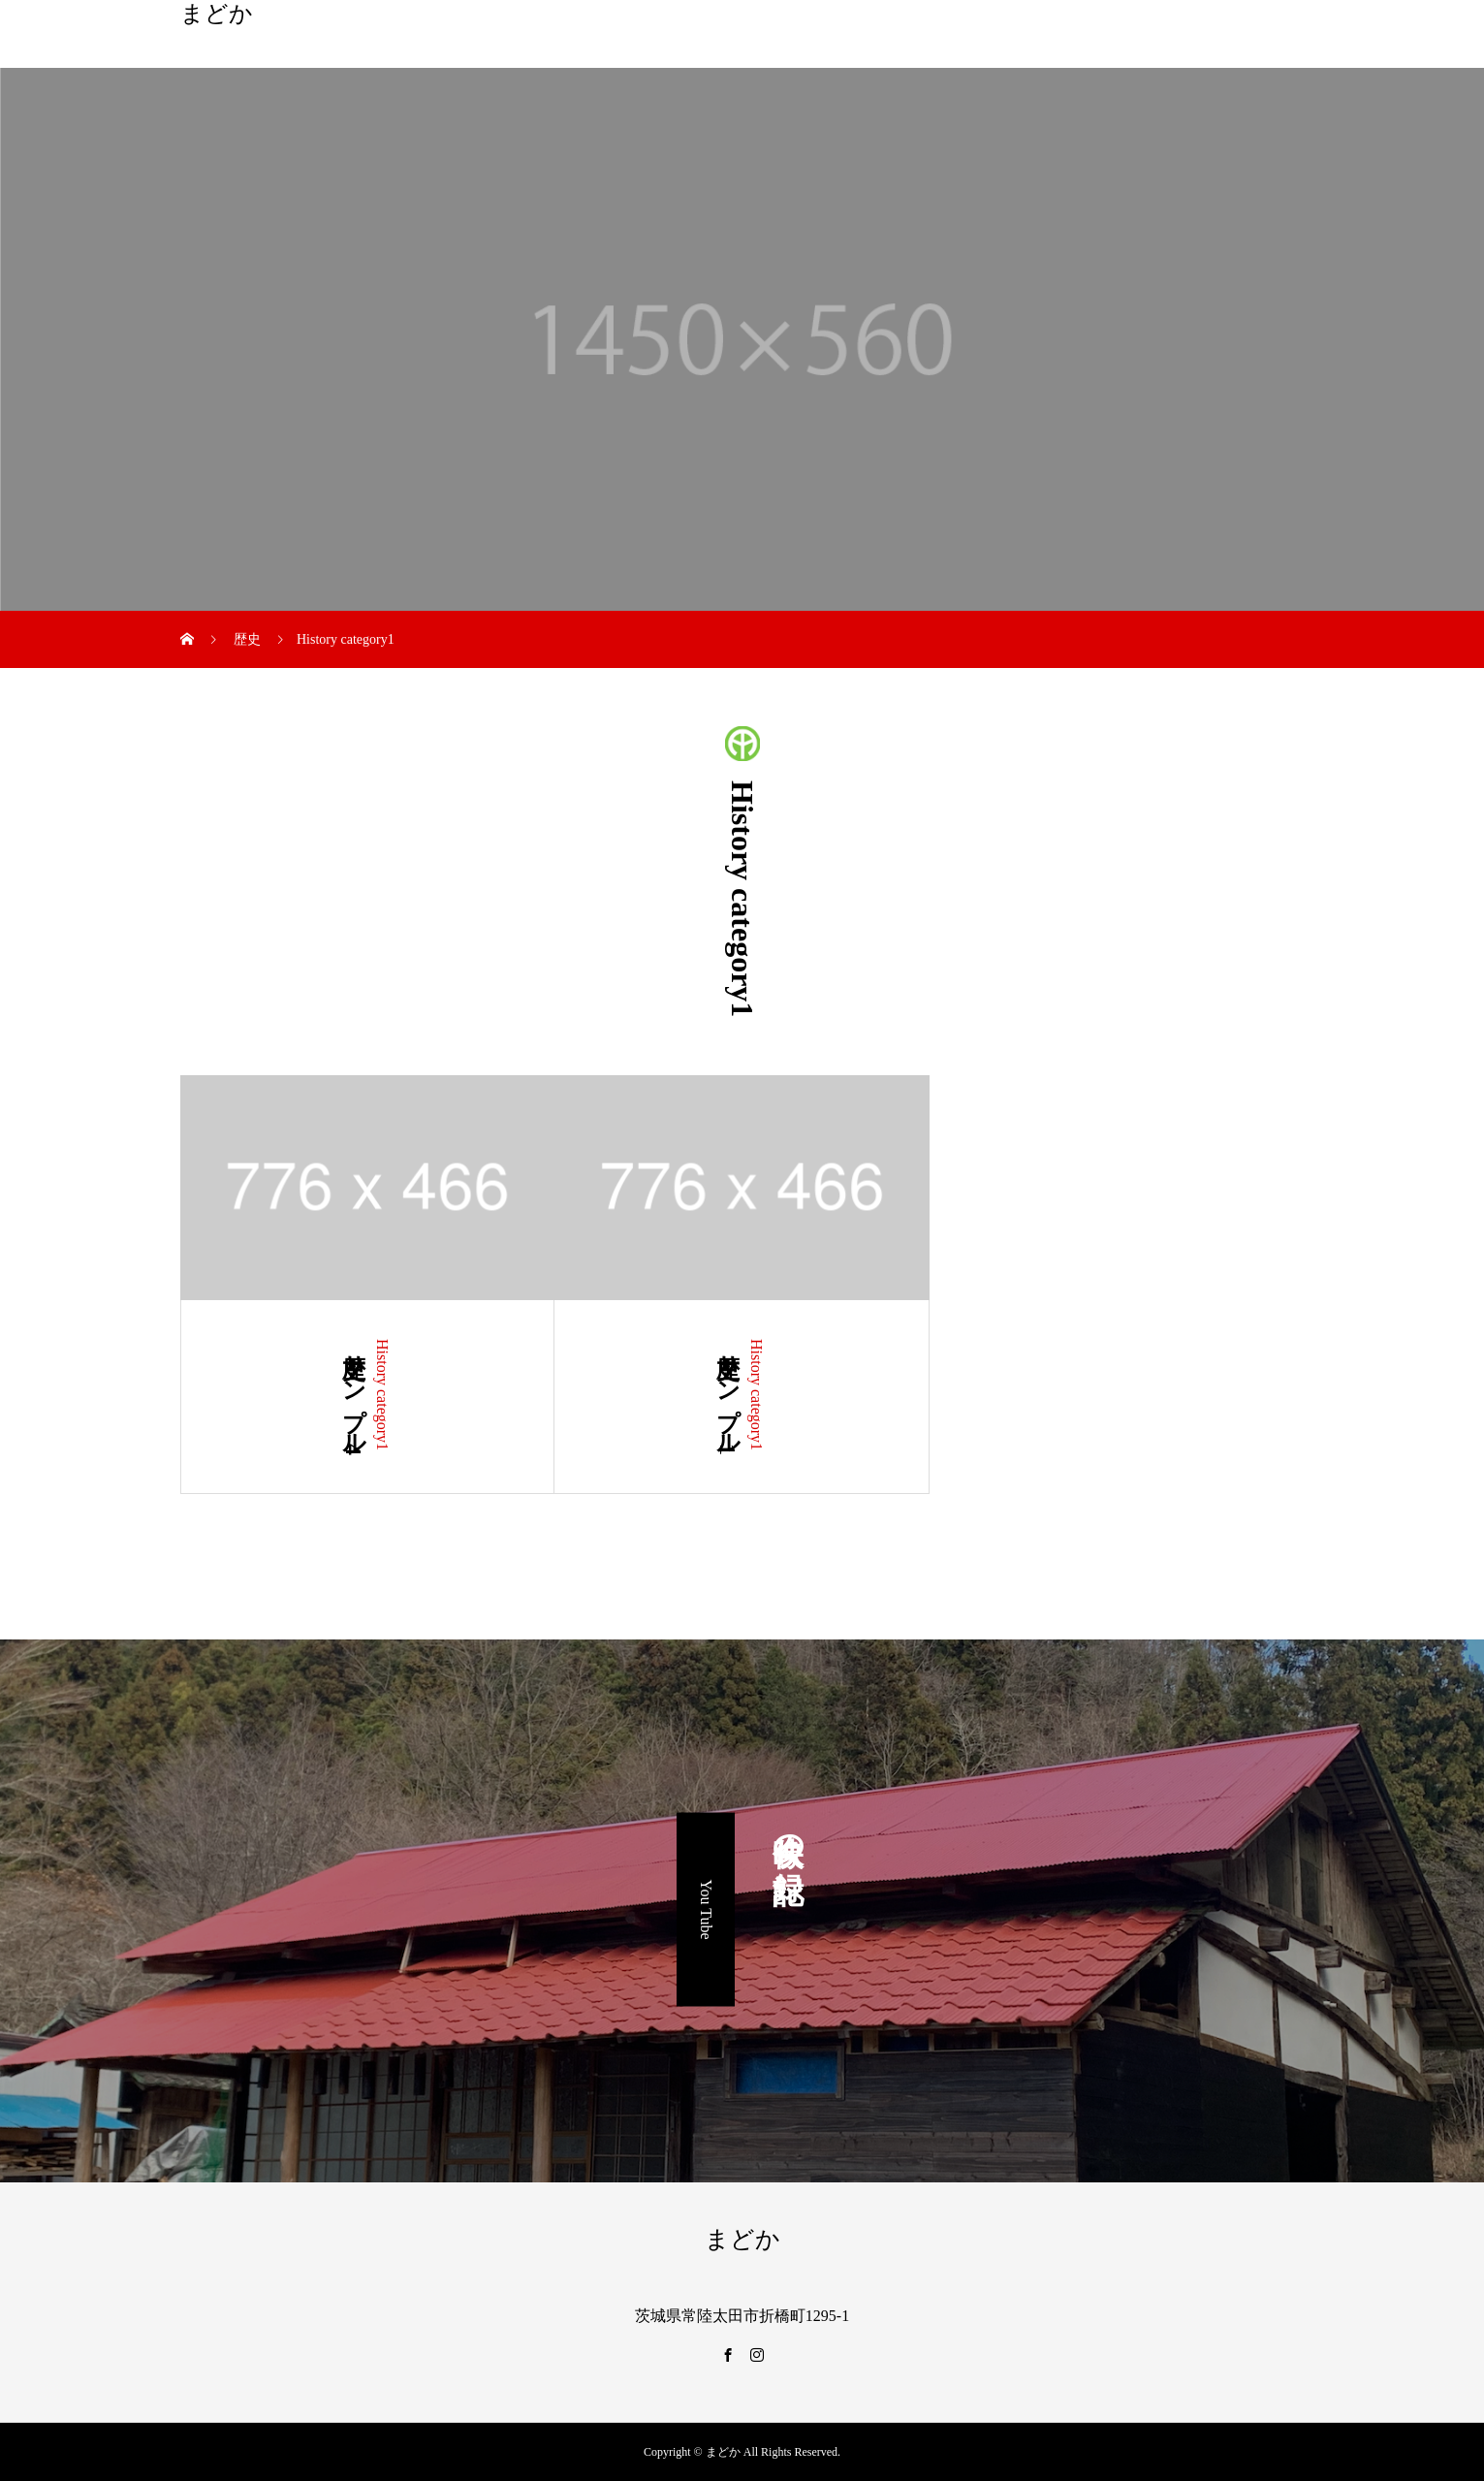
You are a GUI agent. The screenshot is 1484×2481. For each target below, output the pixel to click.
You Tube (706, 1910)
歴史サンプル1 (728, 1397)
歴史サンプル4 (353, 1397)
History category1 (382, 1394)
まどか (216, 13)
